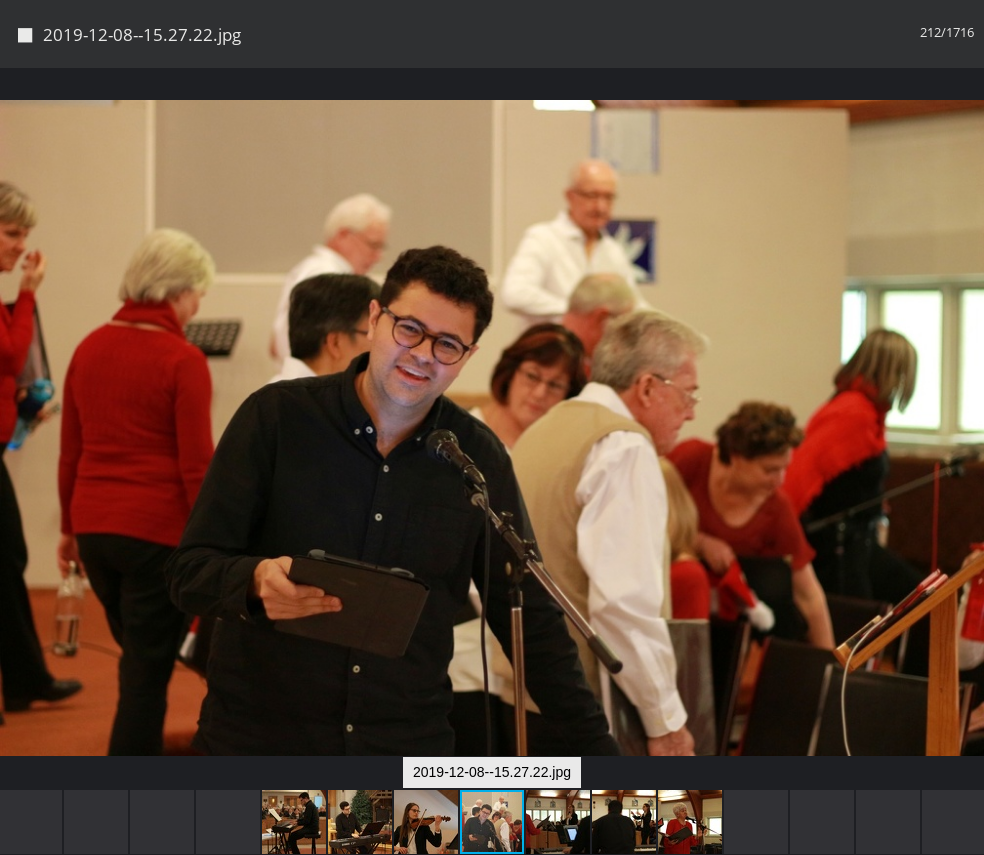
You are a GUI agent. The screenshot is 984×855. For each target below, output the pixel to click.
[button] (966, 120)
